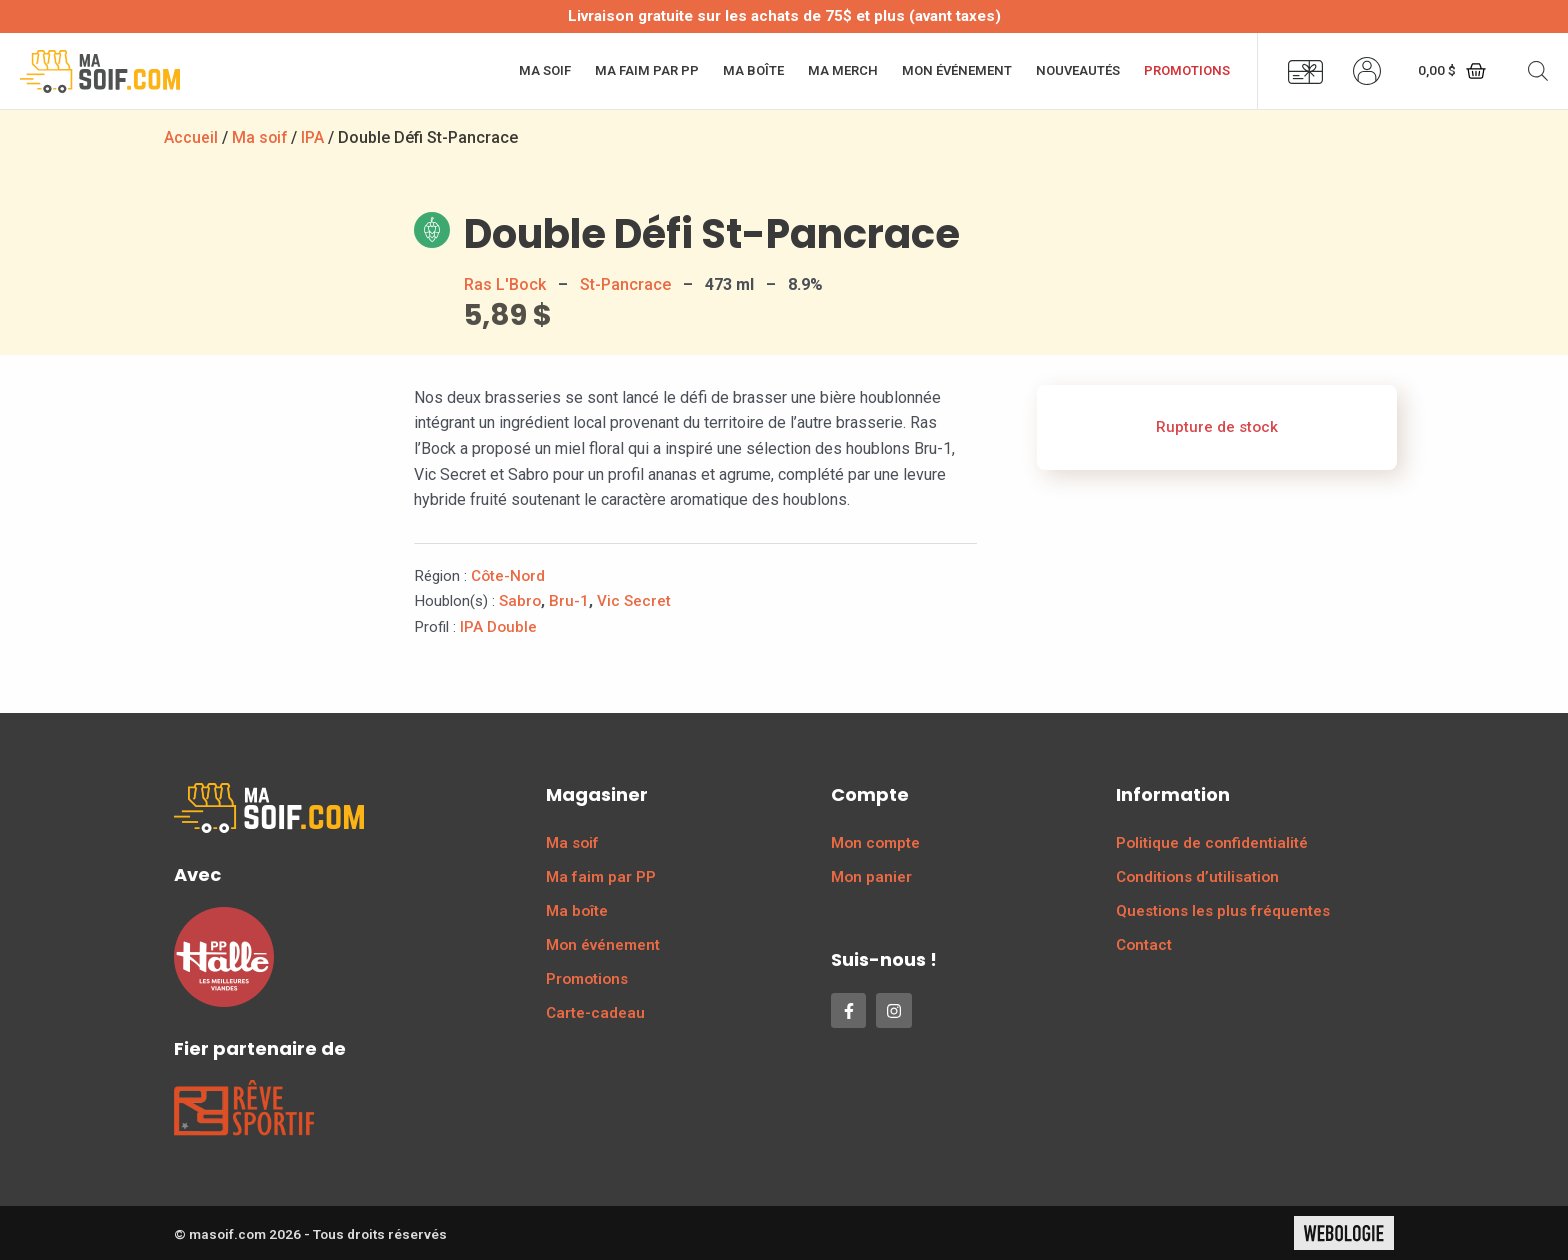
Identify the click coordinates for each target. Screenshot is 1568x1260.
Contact (1144, 945)
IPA (314, 137)
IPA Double (498, 627)
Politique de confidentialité (1212, 843)
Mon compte (875, 843)
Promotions (1187, 70)
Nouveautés (1078, 70)
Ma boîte (753, 70)
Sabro (520, 601)
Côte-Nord (508, 576)
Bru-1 (569, 601)
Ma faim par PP (647, 70)
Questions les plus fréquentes (1223, 911)
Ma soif (545, 70)
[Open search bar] (1538, 71)
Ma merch (843, 70)
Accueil (191, 137)
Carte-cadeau (595, 1013)
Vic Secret (634, 601)
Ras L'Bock (505, 284)
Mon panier (871, 877)
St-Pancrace (625, 284)
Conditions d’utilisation (1197, 877)
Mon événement (957, 70)
